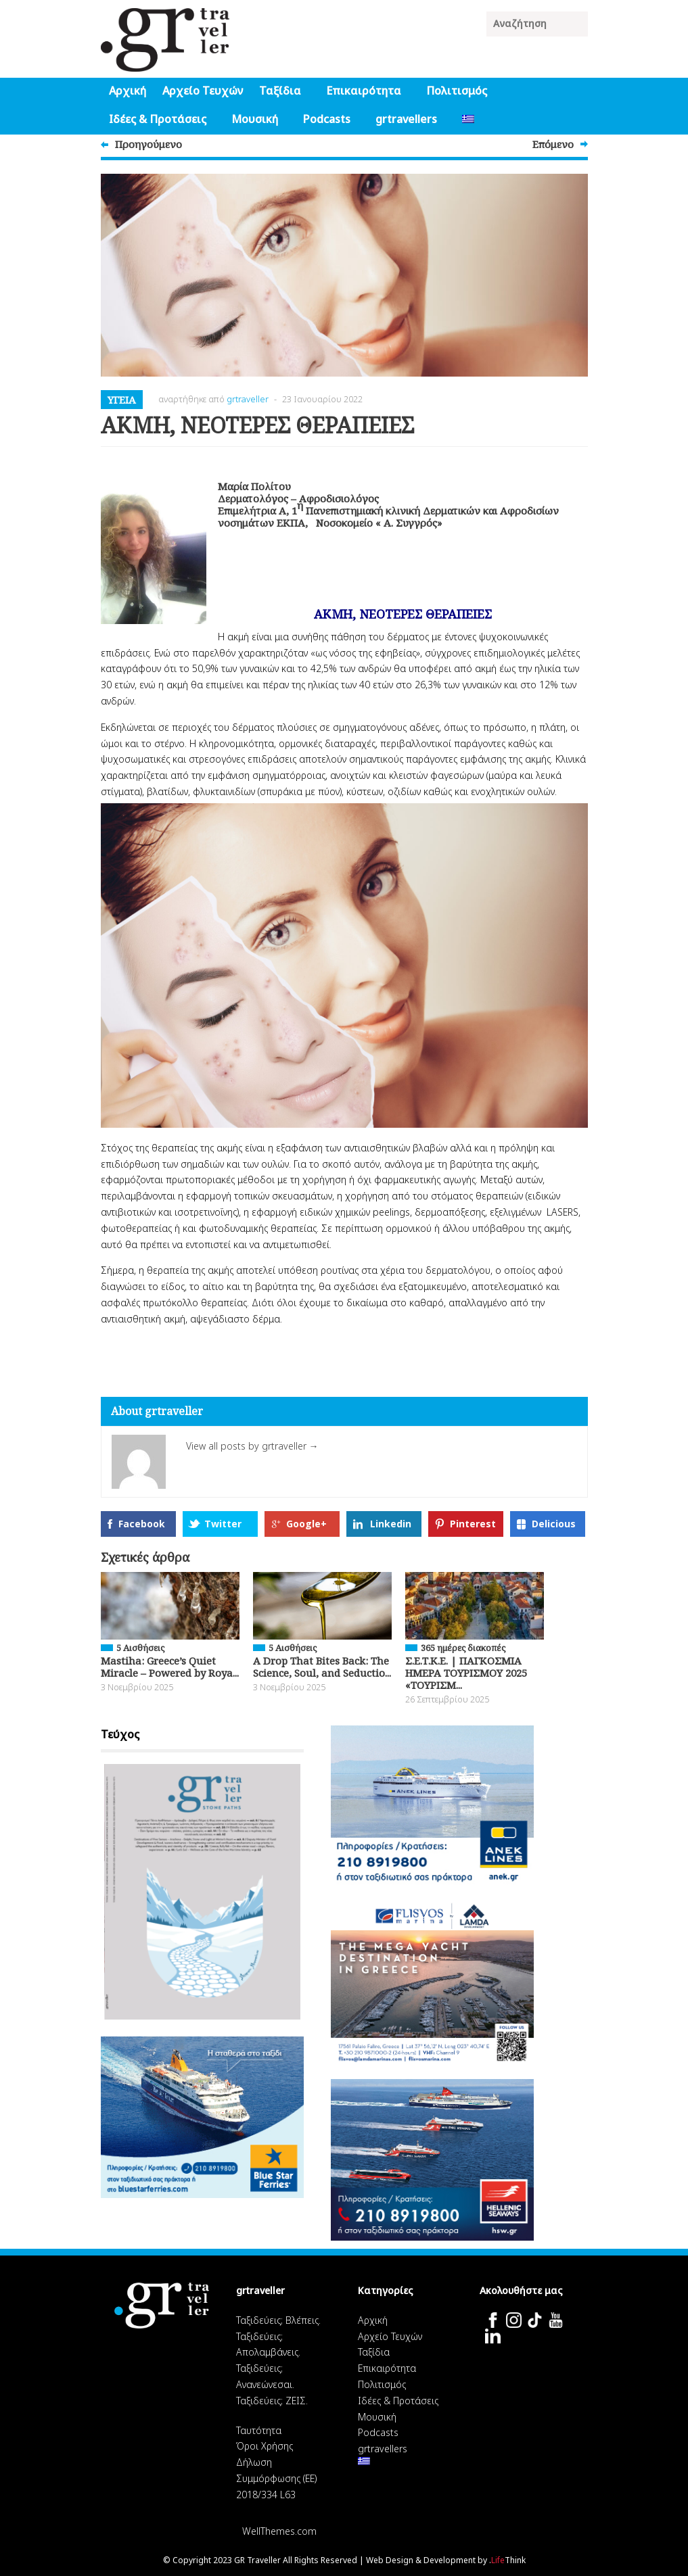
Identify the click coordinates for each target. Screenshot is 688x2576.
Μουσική (254, 119)
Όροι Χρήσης (264, 2445)
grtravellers (406, 119)
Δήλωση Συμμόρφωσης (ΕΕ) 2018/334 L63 (276, 2478)
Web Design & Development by (446, 2560)
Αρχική (127, 90)
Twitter (223, 1523)
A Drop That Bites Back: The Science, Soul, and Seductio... (322, 1666)
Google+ (306, 1523)
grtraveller (248, 399)
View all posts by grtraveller (252, 1445)
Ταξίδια (280, 90)
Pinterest (473, 1523)
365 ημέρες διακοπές (463, 1648)
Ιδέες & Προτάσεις (157, 119)
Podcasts (326, 119)
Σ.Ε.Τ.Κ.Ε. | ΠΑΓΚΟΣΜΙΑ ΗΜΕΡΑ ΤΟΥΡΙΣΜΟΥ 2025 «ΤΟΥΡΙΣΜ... (466, 1673)
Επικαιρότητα (363, 90)
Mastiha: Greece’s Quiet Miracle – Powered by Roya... (170, 1666)
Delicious (554, 1523)
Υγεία (122, 399)
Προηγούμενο (148, 144)
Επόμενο (553, 144)
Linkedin (390, 1523)
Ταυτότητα (258, 2430)
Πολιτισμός (456, 90)
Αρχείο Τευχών (202, 90)
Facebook (141, 1523)
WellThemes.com (279, 2531)
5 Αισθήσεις (140, 1648)
